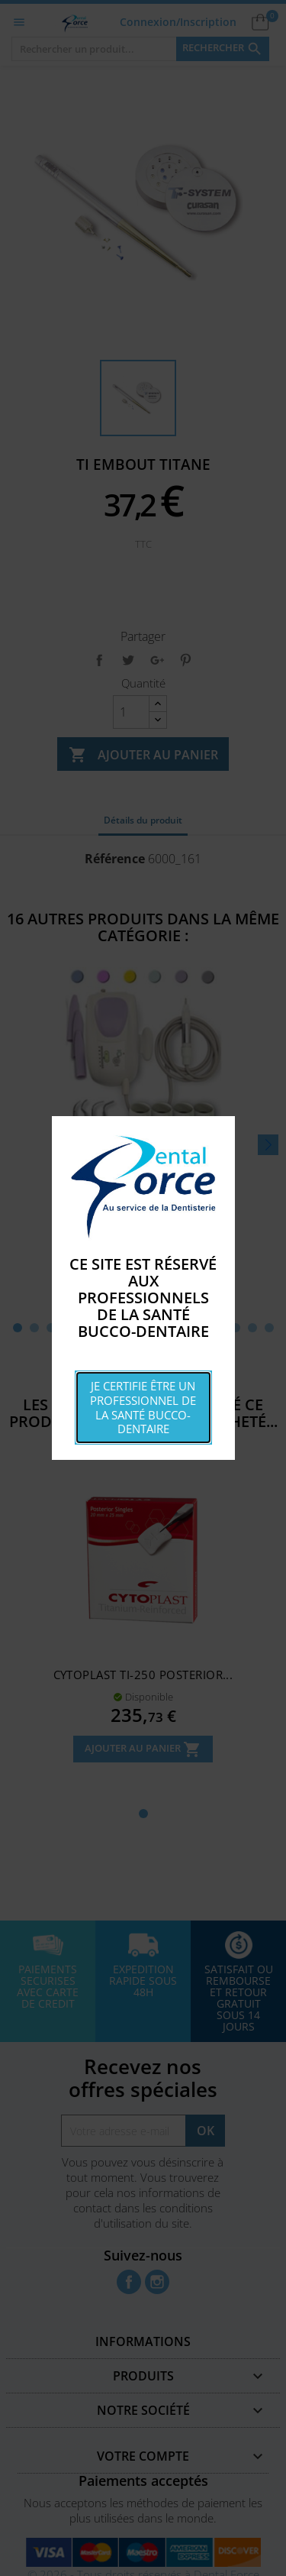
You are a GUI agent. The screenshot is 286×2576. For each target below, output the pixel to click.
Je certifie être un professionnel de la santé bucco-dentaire (143, 1407)
